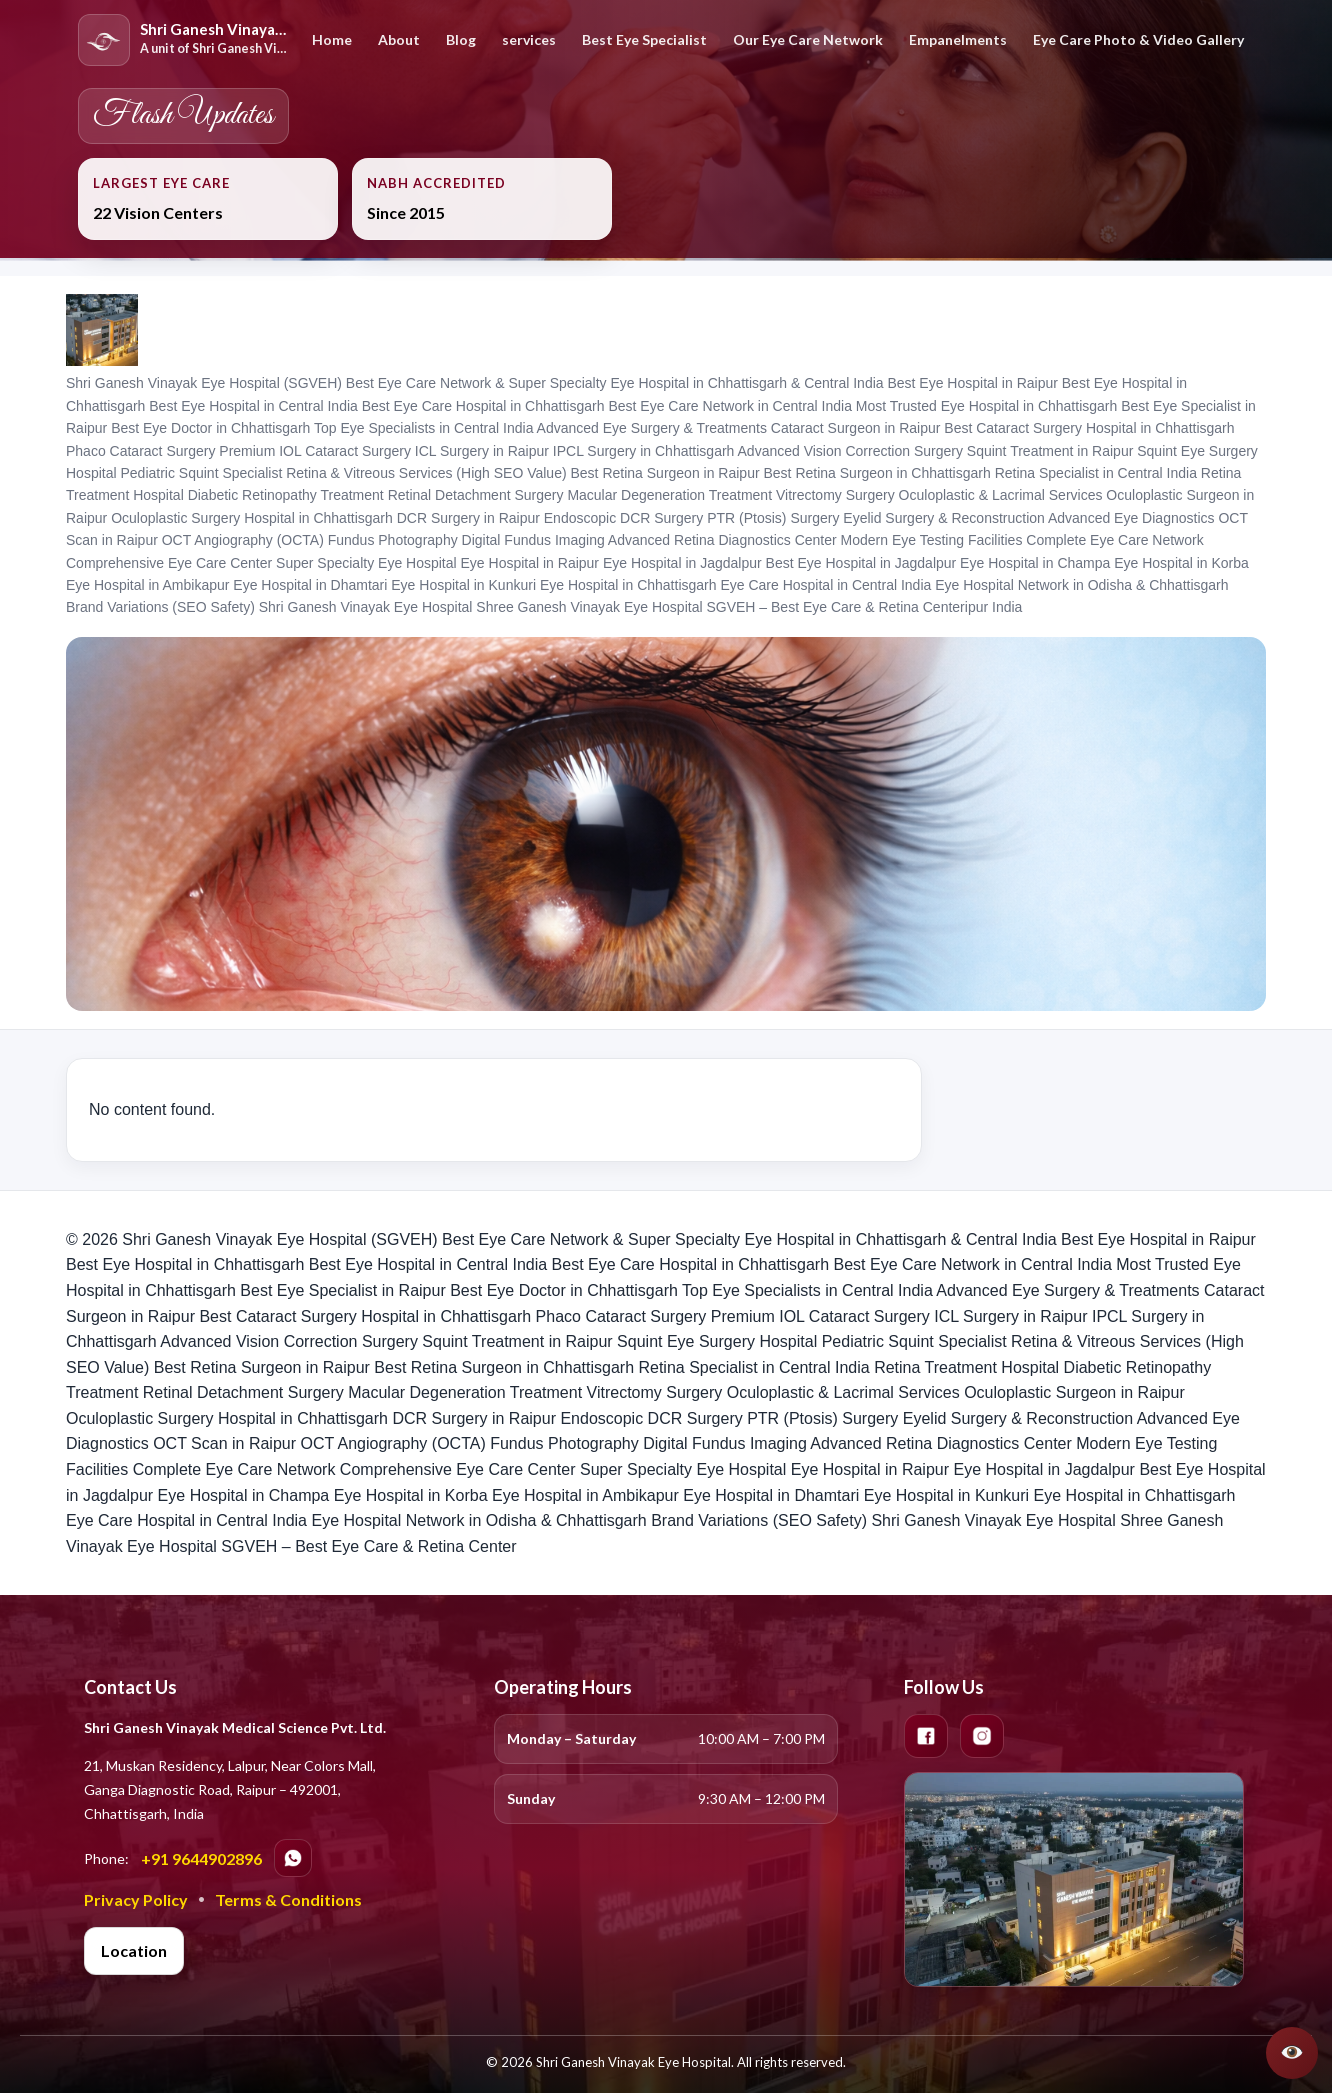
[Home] (185, 40)
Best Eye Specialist (644, 39)
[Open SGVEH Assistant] (1292, 2053)
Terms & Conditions (288, 1899)
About (399, 39)
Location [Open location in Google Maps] (134, 1950)
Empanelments (958, 39)
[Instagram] (982, 1736)
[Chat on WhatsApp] (293, 1858)
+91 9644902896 (201, 1858)
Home (332, 39)
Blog (461, 39)
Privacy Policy (136, 1899)
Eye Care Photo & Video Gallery (1138, 39)
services (529, 39)
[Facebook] (926, 1736)
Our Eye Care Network (808, 39)
